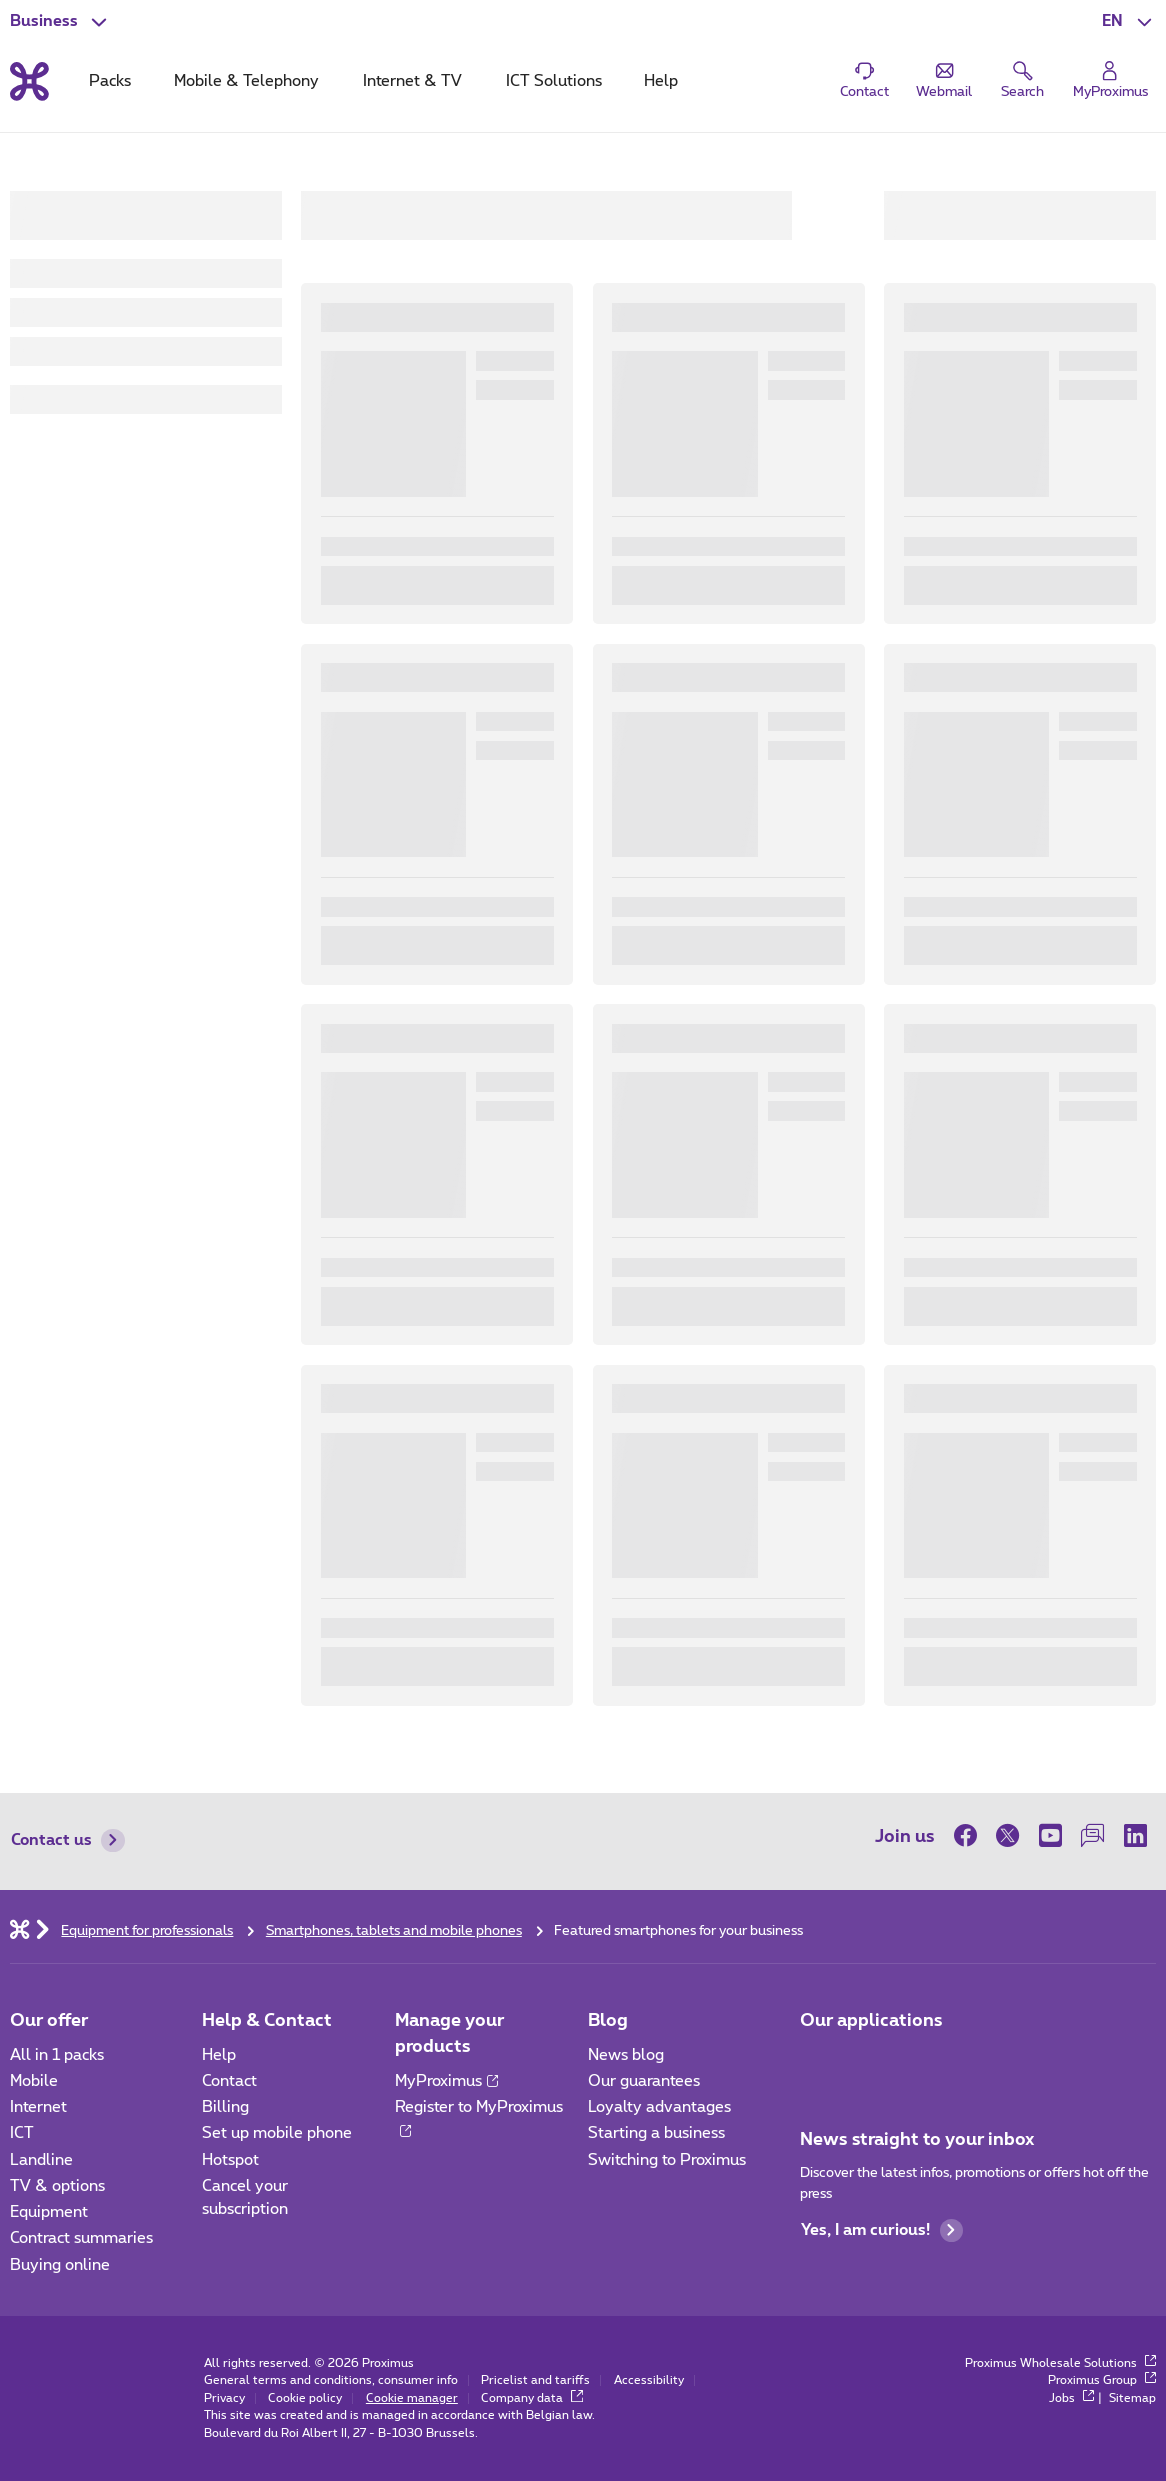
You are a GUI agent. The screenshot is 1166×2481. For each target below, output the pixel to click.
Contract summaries (81, 2238)
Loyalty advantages (659, 2107)
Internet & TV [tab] (412, 81)
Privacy (224, 2398)
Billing (225, 2107)
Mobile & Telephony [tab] (246, 81)
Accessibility (649, 2380)
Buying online (60, 2265)
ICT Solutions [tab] (554, 81)
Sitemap (1132, 2398)
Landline (41, 2160)
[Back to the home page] (29, 81)
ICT (22, 2133)
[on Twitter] (1008, 1835)
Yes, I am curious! (882, 2230)
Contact (229, 2081)
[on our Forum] (1092, 1835)
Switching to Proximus (667, 2160)
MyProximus (447, 2081)
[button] (1129, 21)
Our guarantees (644, 2081)
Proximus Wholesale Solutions (1061, 2363)
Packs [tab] (110, 81)
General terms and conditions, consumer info (331, 2380)
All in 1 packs (57, 2055)
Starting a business (656, 2133)
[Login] (1110, 80)
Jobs (1072, 2398)
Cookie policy (305, 2398)
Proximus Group (1102, 2380)
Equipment (49, 2212)
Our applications (871, 2020)
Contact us (68, 1840)
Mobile (34, 2081)
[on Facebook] (970, 1835)
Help (219, 2055)
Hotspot (230, 2160)
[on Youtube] (1050, 1835)
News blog (626, 2055)
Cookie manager (412, 2398)
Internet (38, 2107)
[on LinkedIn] (1135, 1835)
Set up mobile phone (277, 2133)
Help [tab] (661, 81)
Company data (532, 2398)
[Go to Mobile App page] (817, 2061)
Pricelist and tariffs (535, 2380)
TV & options (57, 2186)
